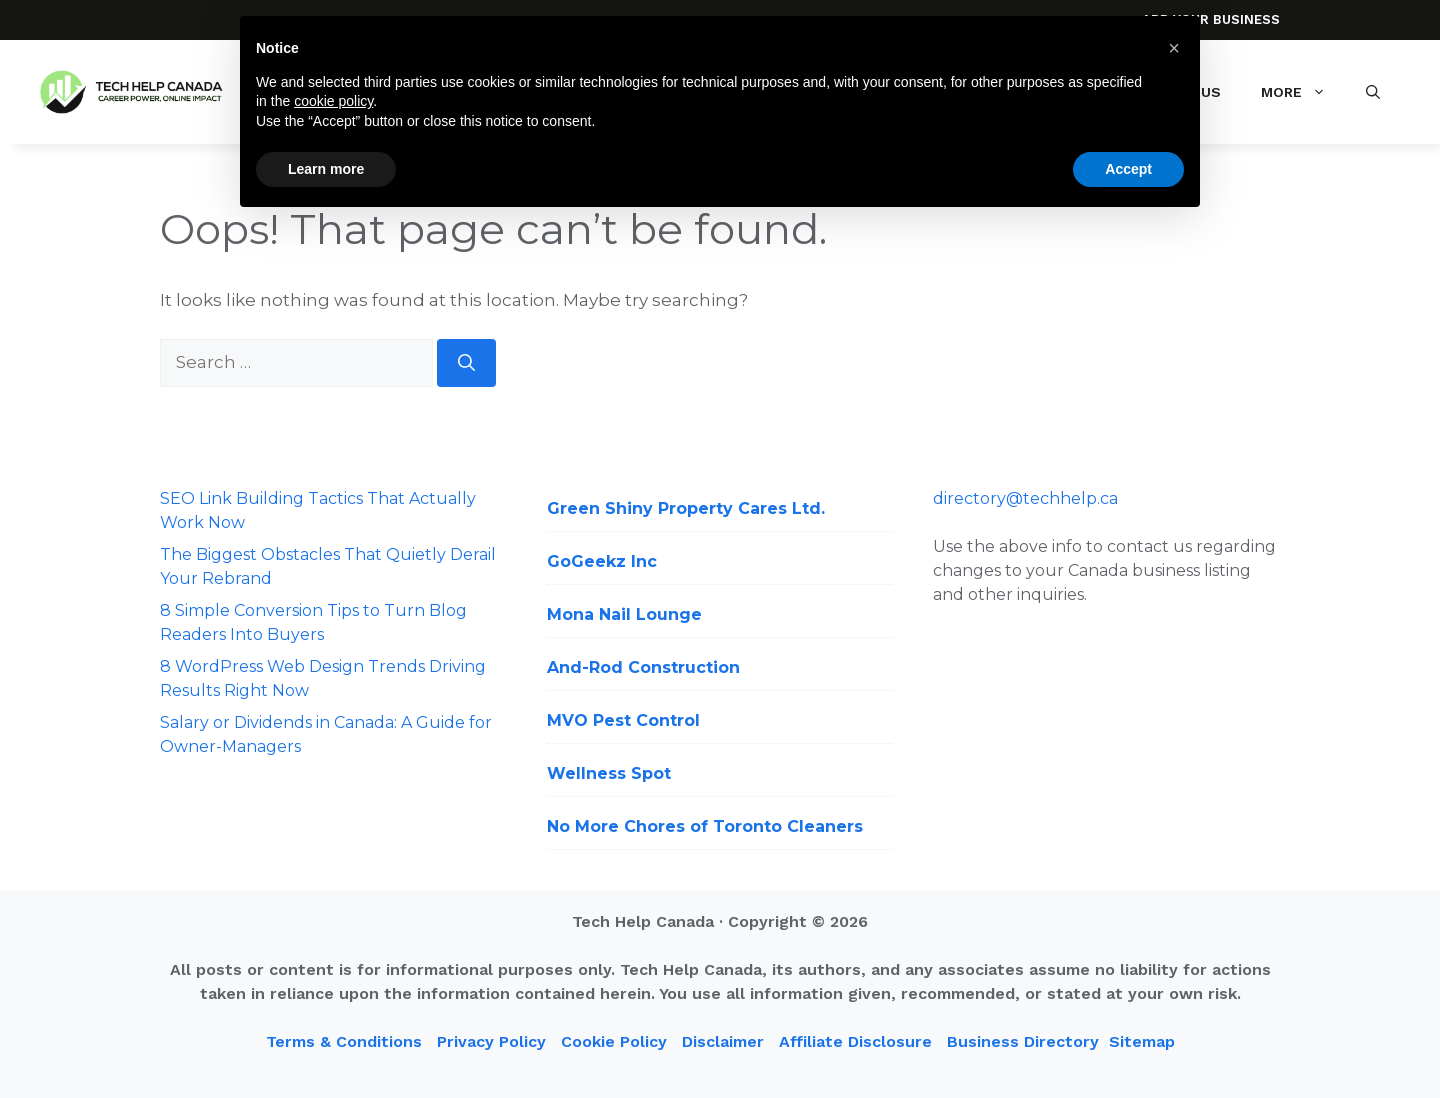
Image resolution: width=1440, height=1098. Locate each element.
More (1303, 92)
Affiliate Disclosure (855, 1041)
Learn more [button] (326, 169)
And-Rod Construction (643, 667)
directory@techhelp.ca (1025, 498)
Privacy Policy (491, 1041)
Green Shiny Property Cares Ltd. (686, 508)
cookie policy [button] (333, 101)
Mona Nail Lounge (624, 614)
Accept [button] (1128, 169)
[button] (1373, 92)
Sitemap (1142, 1041)
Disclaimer (723, 1041)
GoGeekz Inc (602, 561)
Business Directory (1023, 1041)
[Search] (466, 363)
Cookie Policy (614, 1041)
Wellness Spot (609, 773)
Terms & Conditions (344, 1041)
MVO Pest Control (623, 720)
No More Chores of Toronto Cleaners (705, 826)
